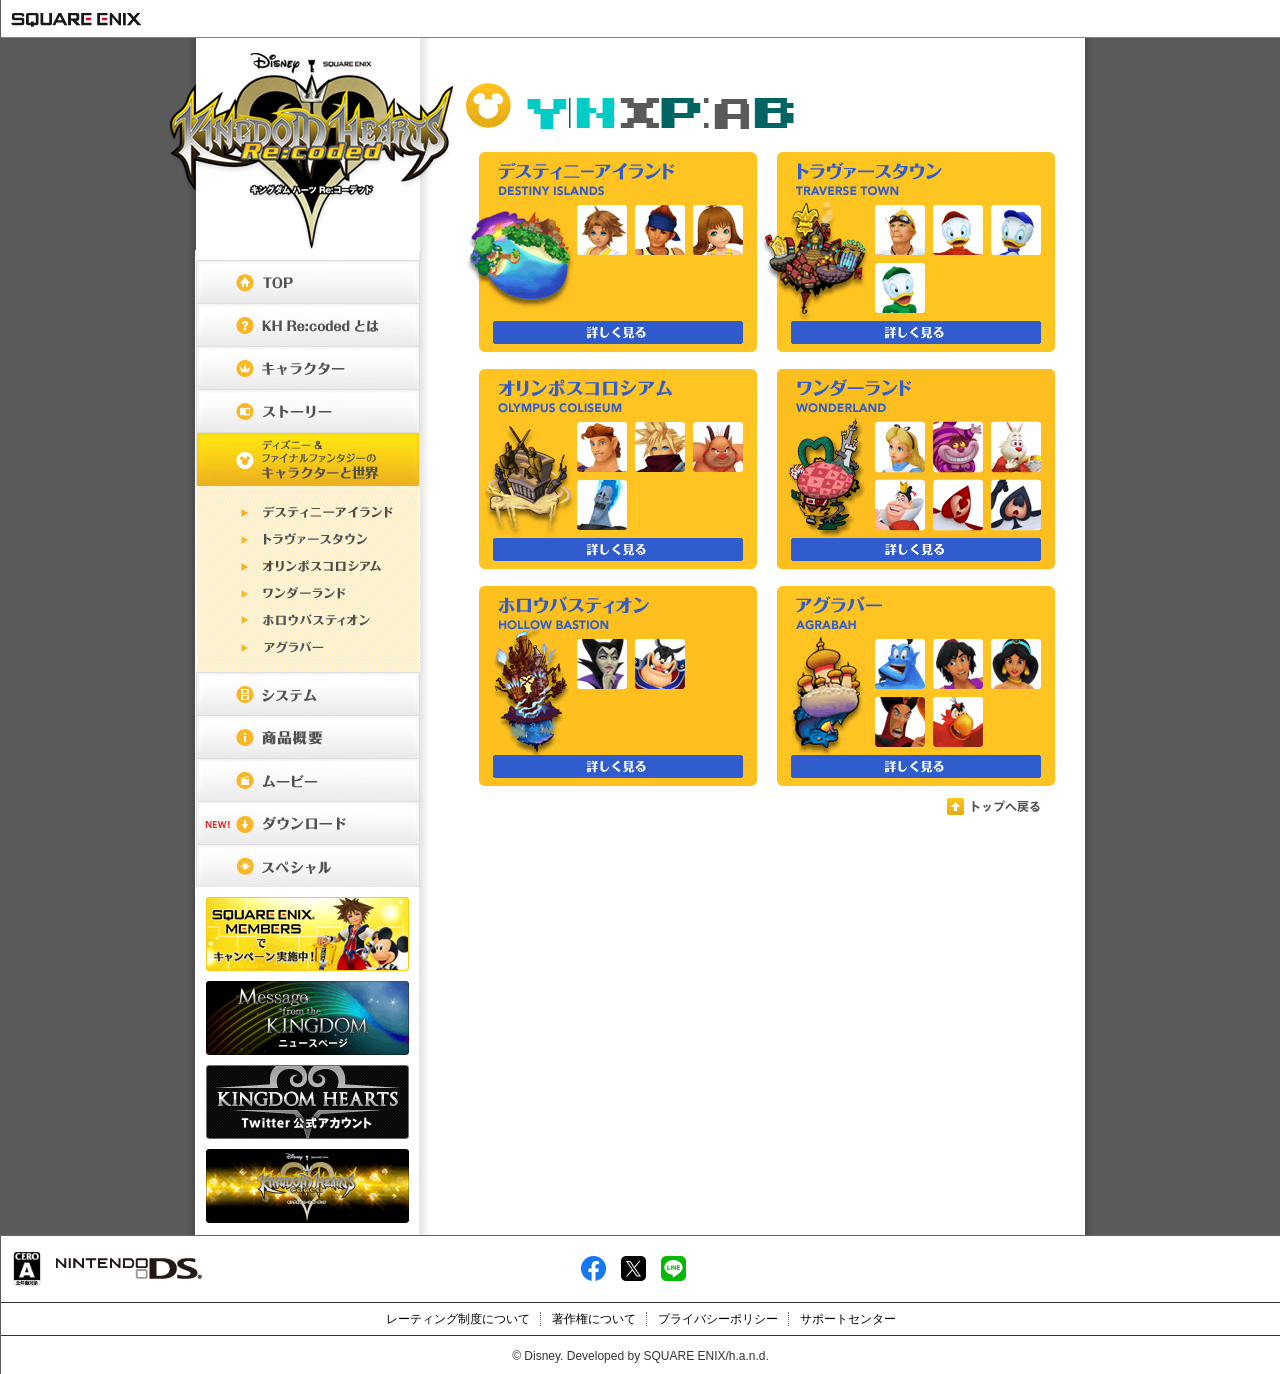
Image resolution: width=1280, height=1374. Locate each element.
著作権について (594, 1319)
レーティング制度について (458, 1319)
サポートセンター (848, 1319)
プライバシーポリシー (718, 1319)
